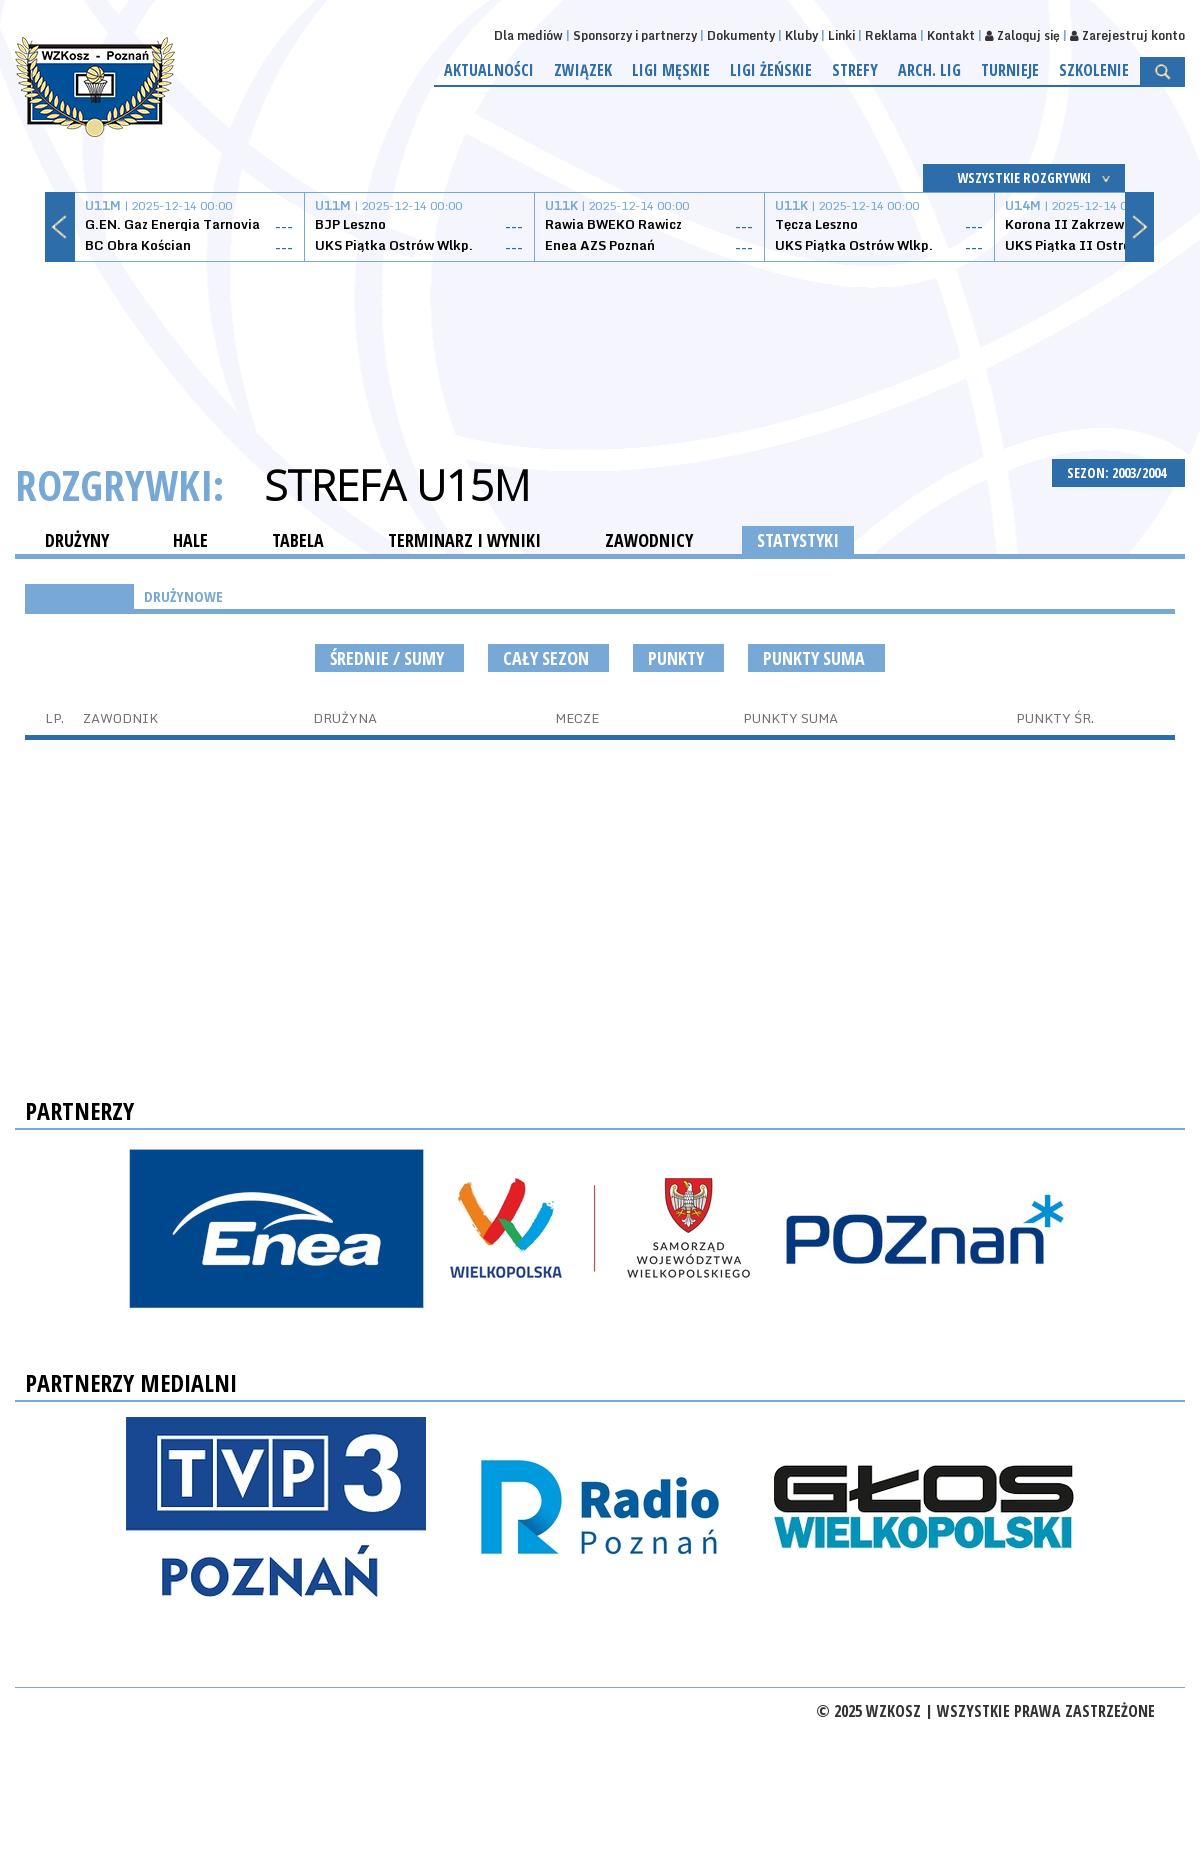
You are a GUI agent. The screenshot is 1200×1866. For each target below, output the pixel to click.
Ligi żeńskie (771, 70)
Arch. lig (929, 70)
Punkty (678, 658)
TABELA (298, 540)
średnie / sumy (389, 658)
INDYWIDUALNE (79, 596)
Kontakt (951, 35)
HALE (190, 540)
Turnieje (1010, 70)
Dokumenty (741, 35)
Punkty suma (816, 658)
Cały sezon (548, 658)
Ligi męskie (671, 70)
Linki (841, 35)
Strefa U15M (397, 485)
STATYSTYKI (798, 540)
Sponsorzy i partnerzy (635, 35)
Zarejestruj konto (1127, 35)
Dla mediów (528, 35)
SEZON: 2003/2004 (1118, 472)
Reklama (891, 35)
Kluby (801, 35)
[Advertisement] (600, 337)
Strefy (855, 70)
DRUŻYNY (77, 540)
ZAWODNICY (649, 540)
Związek (583, 70)
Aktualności (489, 70)
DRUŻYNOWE (183, 596)
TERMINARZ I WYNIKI (464, 540)
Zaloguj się (1022, 35)
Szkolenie (1094, 70)
